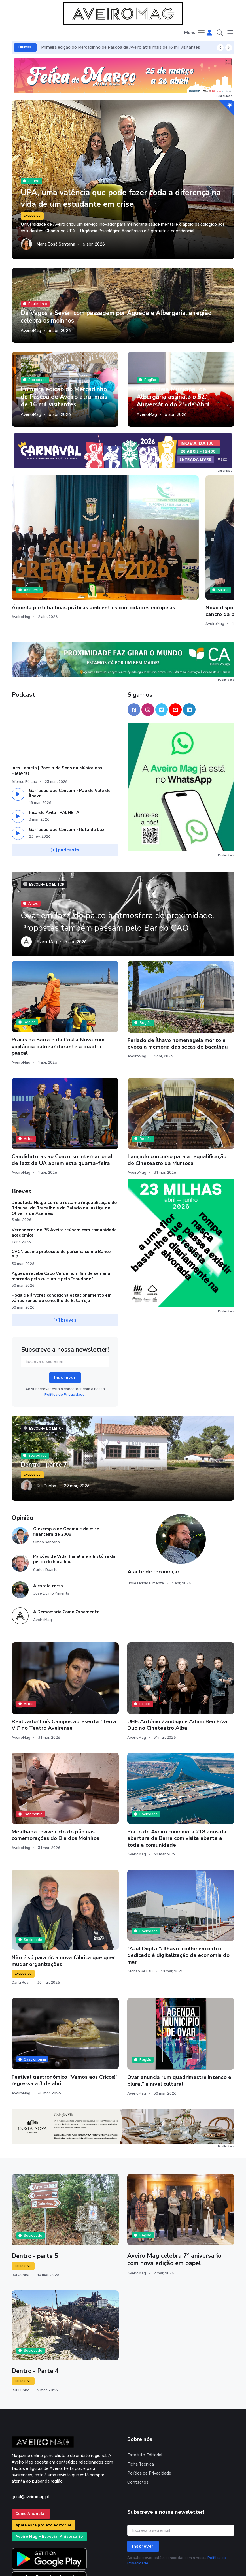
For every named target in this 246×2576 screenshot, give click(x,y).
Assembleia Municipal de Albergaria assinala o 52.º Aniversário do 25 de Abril (174, 397)
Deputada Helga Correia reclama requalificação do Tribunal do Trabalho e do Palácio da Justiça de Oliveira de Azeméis (64, 1143)
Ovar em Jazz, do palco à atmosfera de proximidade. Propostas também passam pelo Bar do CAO (114, 850)
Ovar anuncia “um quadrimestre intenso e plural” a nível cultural (179, 2016)
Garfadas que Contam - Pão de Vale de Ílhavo (70, 728)
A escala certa (48, 1521)
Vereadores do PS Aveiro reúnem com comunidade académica (64, 1167)
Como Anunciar (31, 2449)
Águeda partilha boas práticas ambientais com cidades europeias (42, 536)
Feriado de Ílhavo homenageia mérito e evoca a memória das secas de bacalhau (178, 979)
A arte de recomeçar (153, 1506)
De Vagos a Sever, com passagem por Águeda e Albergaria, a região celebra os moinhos (118, 317)
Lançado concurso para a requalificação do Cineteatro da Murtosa (177, 1095)
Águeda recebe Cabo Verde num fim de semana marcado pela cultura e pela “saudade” (61, 1211)
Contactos (138, 2417)
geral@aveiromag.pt (31, 2431)
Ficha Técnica (140, 2399)
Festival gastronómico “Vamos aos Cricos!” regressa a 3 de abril (65, 2015)
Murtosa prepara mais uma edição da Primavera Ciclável (198, 536)
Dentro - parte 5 (35, 2191)
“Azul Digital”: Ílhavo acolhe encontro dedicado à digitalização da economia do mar (178, 1890)
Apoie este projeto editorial (43, 2460)
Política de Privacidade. (65, 1330)
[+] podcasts (65, 785)
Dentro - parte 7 (44, 1399)
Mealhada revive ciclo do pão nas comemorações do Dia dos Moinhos (55, 1770)
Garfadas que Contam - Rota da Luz (66, 765)
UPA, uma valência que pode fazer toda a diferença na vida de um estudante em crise (113, 198)
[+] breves (65, 1255)
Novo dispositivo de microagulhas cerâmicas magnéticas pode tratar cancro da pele (118, 539)
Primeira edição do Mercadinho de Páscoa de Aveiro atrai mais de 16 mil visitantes (120, 47)
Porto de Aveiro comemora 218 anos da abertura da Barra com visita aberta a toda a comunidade (176, 1773)
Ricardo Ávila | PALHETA (54, 748)
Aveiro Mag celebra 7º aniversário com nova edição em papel (175, 2195)
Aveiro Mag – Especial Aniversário (49, 2472)
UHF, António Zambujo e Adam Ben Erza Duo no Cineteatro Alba (177, 1660)
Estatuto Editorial (144, 2390)
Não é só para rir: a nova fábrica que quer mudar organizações (63, 1896)
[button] (219, 33)
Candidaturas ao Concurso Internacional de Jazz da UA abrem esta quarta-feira (62, 1095)
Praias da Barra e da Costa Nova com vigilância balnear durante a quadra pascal (58, 981)
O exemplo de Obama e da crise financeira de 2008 (66, 1466)
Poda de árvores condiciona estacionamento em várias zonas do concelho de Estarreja (62, 1233)
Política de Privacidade (149, 2408)
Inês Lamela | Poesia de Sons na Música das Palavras (57, 705)
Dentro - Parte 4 (36, 2306)
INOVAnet (22, 2563)
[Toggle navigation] (194, 33)
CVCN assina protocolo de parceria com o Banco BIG (61, 1189)
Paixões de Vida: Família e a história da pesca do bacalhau (74, 1494)
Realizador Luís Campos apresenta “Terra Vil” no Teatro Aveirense (64, 1660)
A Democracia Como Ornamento (66, 1547)
